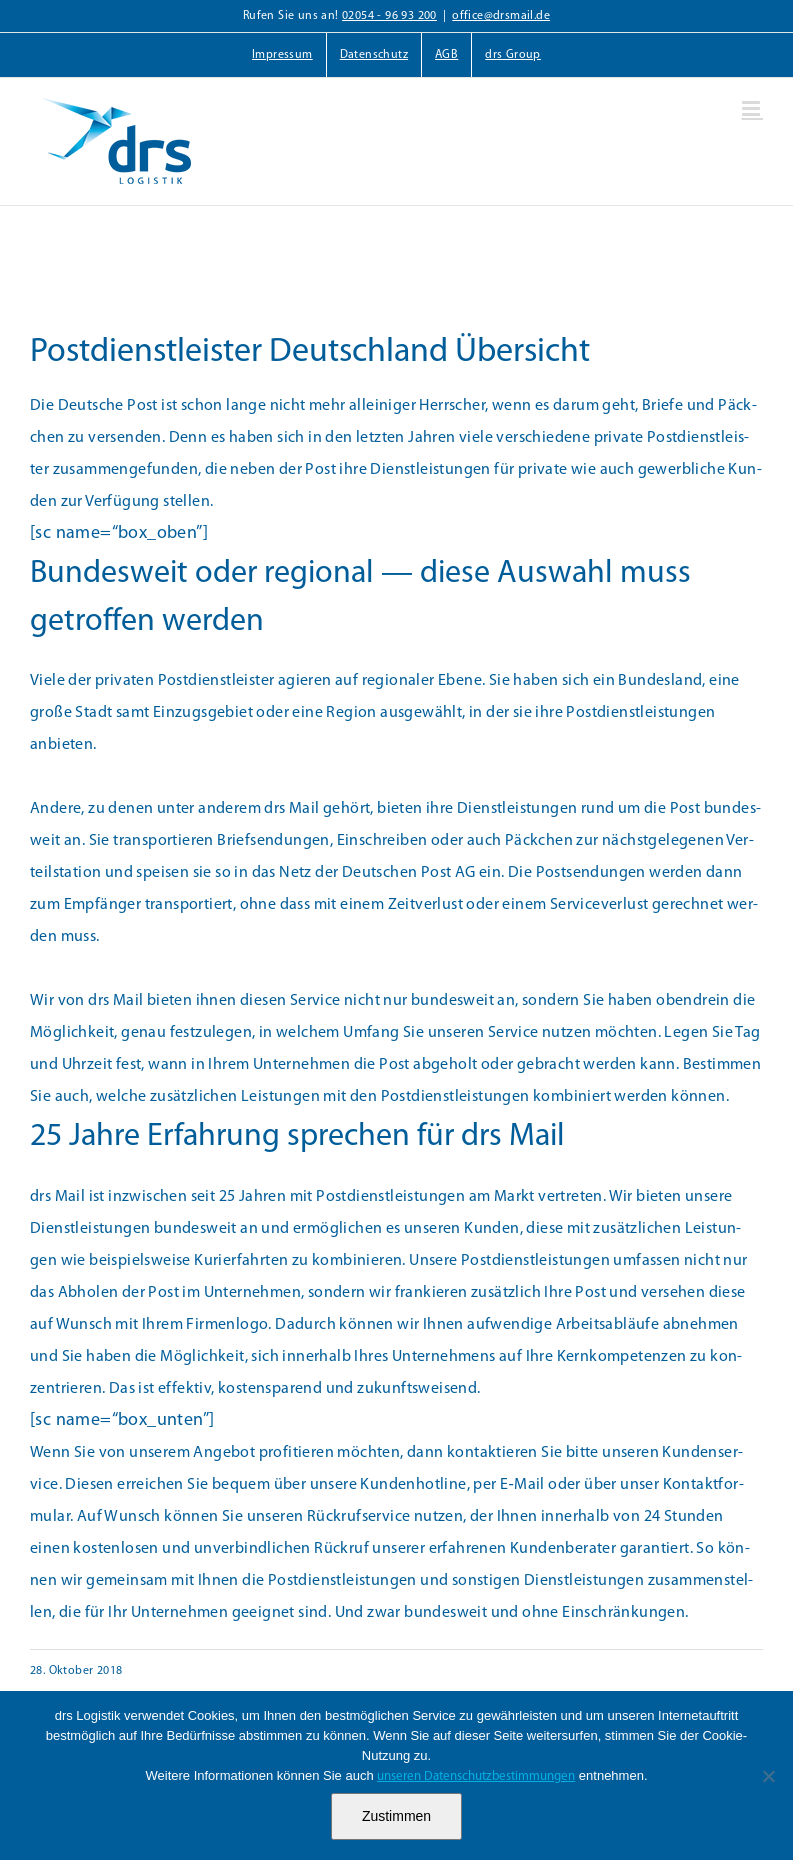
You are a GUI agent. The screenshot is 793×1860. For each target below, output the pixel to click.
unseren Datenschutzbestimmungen (476, 1776)
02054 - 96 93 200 (389, 16)
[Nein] (768, 1776)
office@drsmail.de (501, 16)
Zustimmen (396, 1816)
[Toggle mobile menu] (752, 108)
